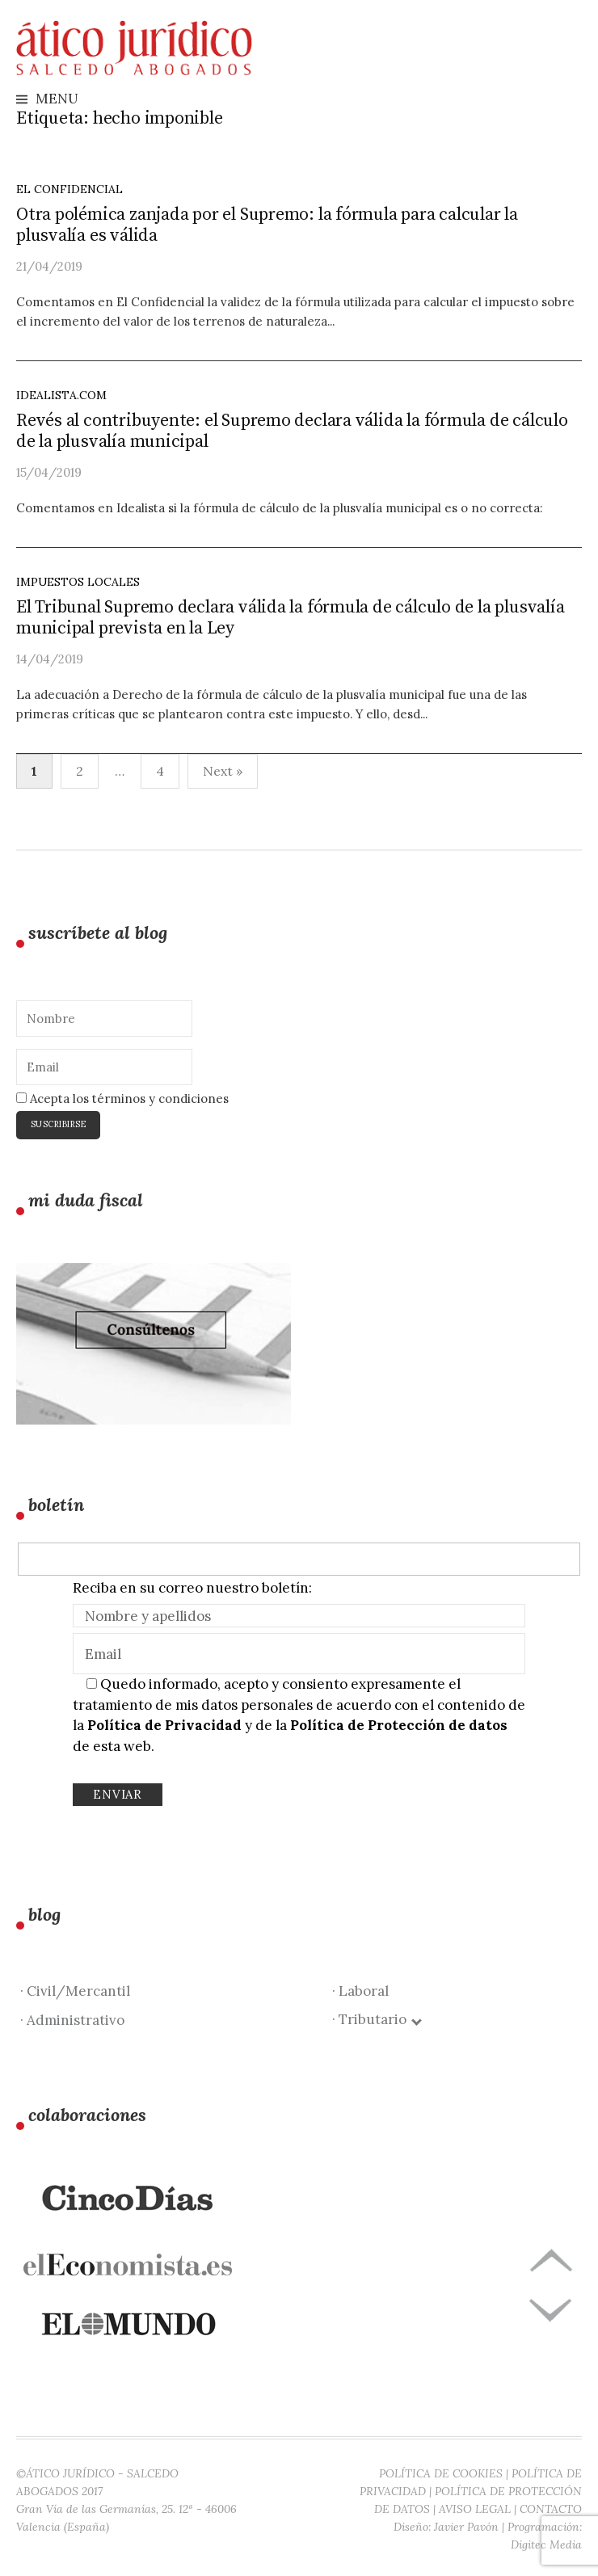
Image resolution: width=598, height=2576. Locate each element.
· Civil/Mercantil (75, 1991)
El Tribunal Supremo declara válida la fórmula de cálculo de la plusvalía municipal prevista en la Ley (290, 617)
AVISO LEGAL (475, 2509)
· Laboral (360, 1991)
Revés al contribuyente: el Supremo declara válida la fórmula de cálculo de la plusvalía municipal (292, 431)
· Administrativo (72, 2020)
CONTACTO (551, 2509)
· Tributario (376, 2019)
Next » (222, 771)
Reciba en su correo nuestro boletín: (192, 1588)
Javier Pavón (466, 2526)
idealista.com (61, 395)
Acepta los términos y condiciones (122, 1098)
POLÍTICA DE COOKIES (441, 2473)
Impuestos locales (78, 582)
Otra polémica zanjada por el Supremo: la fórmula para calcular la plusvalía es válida (267, 225)
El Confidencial (69, 189)
